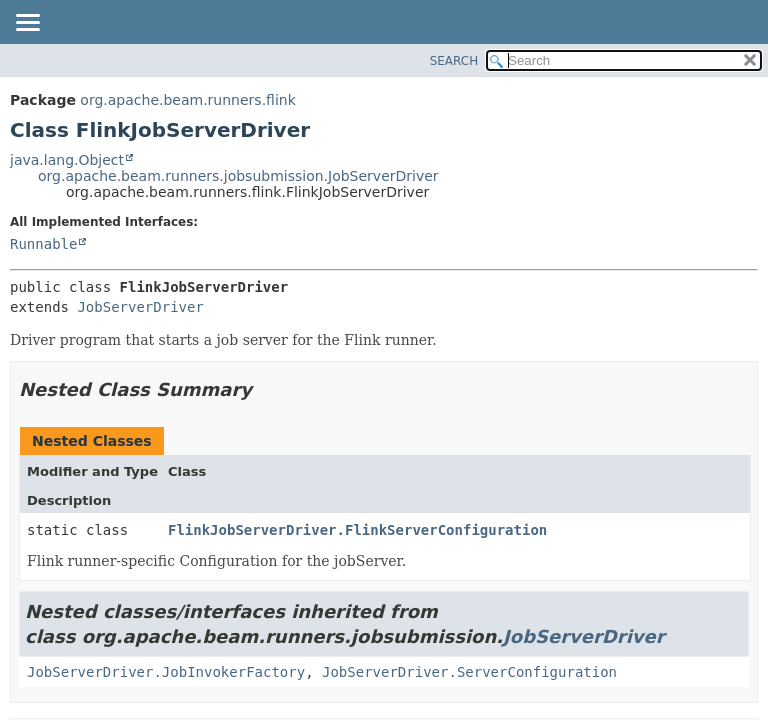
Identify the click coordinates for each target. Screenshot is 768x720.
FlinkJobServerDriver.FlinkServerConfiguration (357, 530)
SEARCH (454, 61)
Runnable (43, 244)
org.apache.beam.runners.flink (187, 100)
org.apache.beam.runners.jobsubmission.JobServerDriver (238, 176)
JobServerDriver (140, 307)
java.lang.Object (67, 160)
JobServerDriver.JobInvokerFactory (166, 672)
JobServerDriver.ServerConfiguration (469, 672)
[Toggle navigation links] (27, 24)
